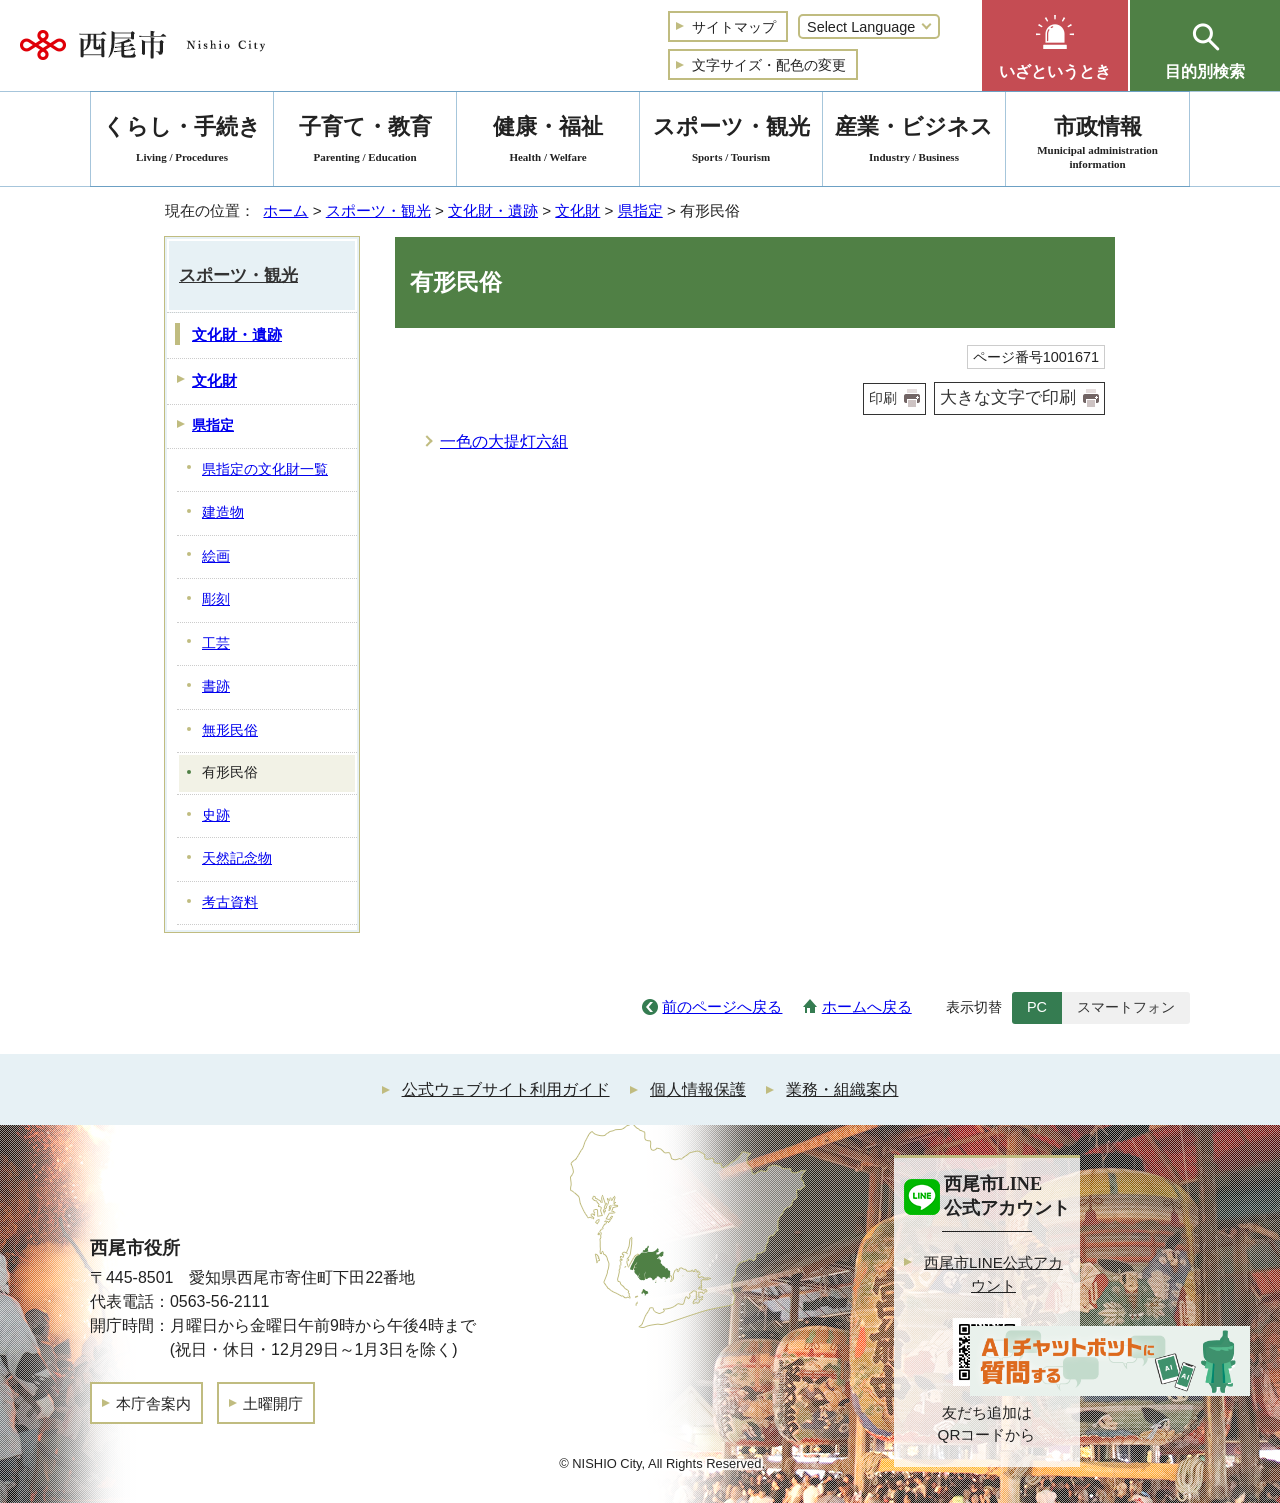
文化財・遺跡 (493, 210)
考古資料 (230, 902)
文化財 (577, 210)
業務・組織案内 (842, 1089)
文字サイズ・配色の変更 (769, 65)
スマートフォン (1126, 1007)
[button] (1055, 45)
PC (1037, 1007)
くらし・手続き (182, 142)
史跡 (216, 815)
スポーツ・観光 (378, 210)
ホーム (285, 210)
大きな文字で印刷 (1008, 397)
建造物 (223, 512)
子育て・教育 (365, 142)
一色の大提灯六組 (504, 441)
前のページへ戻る (722, 1006)
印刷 (883, 398)
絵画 (216, 556)
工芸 (216, 643)
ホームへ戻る (867, 1006)
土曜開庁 (273, 1403)
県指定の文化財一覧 (265, 469)
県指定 (640, 210)
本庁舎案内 (153, 1403)
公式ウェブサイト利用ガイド (506, 1089)
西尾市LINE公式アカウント (993, 1274)
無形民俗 (230, 730)
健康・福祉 (548, 142)
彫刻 (216, 599)
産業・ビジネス (914, 142)
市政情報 (1097, 142)
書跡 (216, 686)
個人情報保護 (698, 1089)
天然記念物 (237, 858)
